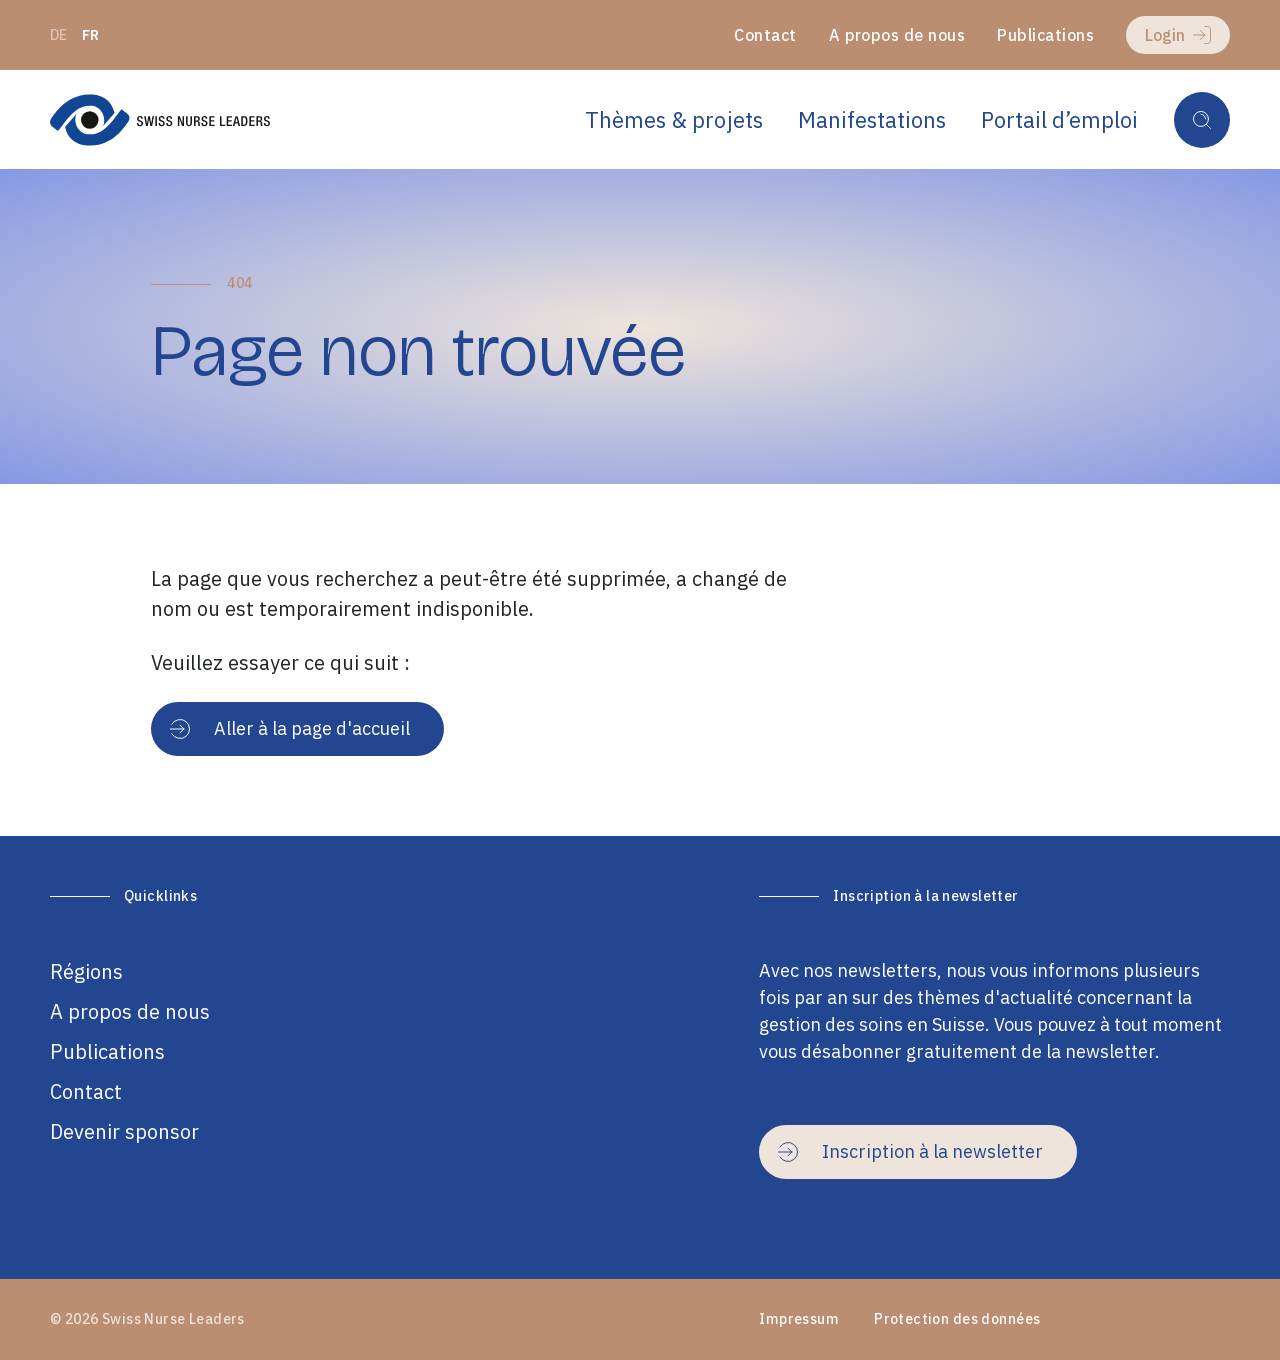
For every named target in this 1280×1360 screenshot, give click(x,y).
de (59, 35)
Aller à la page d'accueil (290, 728)
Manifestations (872, 119)
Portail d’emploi (1059, 119)
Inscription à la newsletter (910, 1151)
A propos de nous (897, 35)
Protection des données (957, 1319)
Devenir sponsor (124, 1131)
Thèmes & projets (674, 119)
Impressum (799, 1319)
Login (1178, 35)
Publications (1045, 35)
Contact (765, 35)
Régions (86, 971)
